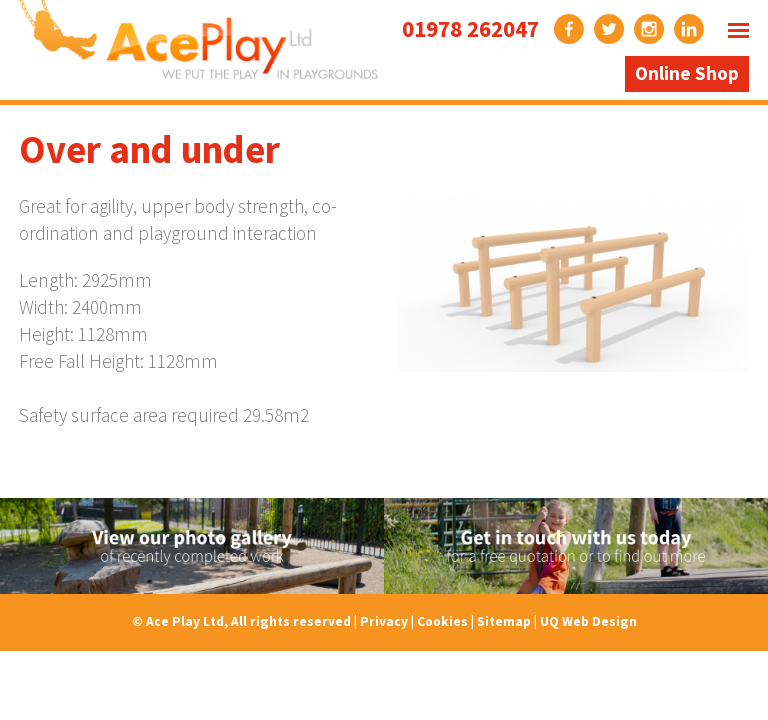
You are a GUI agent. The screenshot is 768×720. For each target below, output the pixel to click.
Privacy (384, 621)
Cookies (442, 621)
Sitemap (504, 621)
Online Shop (687, 73)
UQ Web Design (588, 621)
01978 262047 (470, 28)
